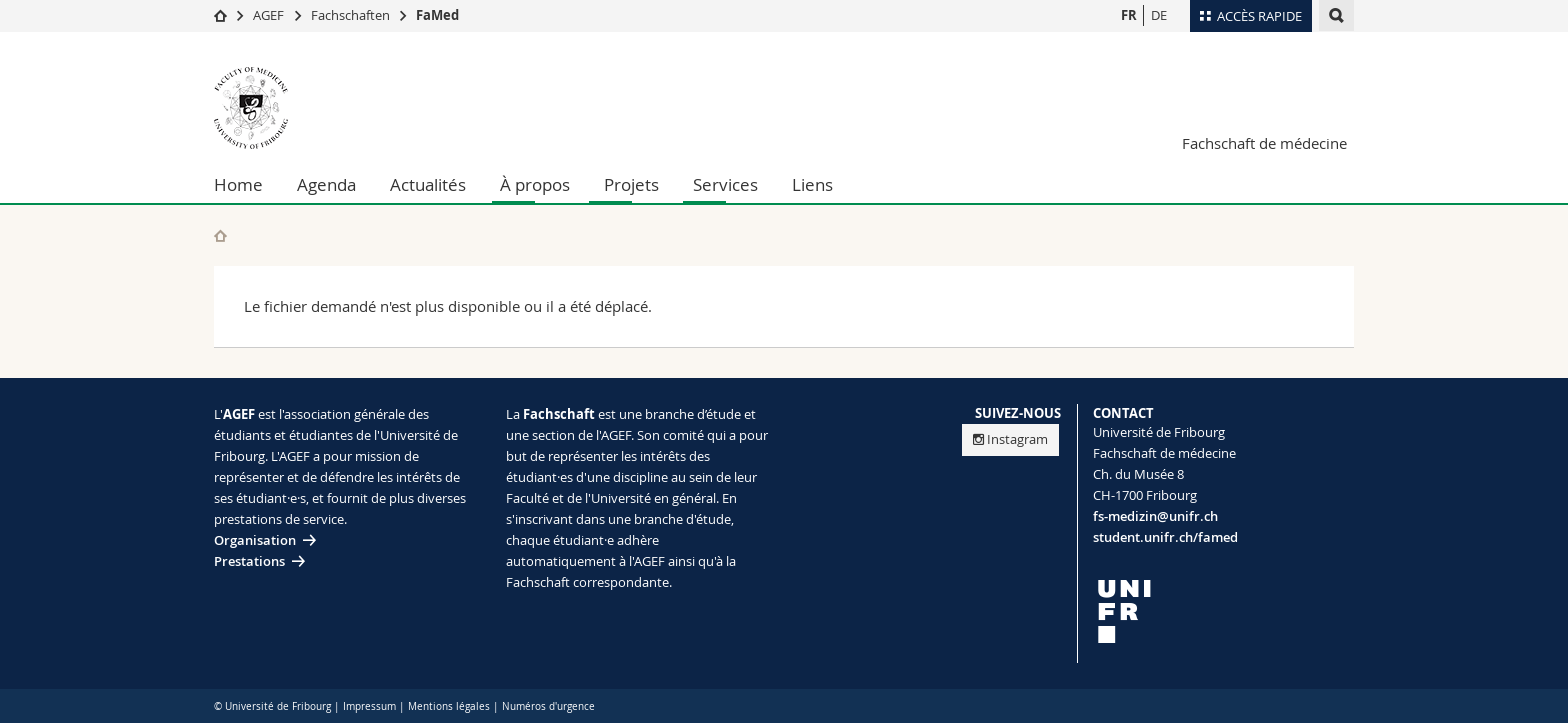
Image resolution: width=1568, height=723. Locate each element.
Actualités (428, 184)
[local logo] (1224, 611)
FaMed (437, 15)
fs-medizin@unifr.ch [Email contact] (1155, 516)
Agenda (326, 184)
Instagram (1010, 439)
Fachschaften (350, 15)
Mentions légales (449, 706)
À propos (535, 184)
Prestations (249, 561)
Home (238, 184)
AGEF (268, 15)
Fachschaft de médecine (1264, 143)
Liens (812, 184)
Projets (631, 184)
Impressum (369, 706)
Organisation (255, 540)
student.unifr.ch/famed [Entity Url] (1165, 537)
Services (725, 184)
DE (1159, 15)
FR (1129, 15)
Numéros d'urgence (548, 706)
